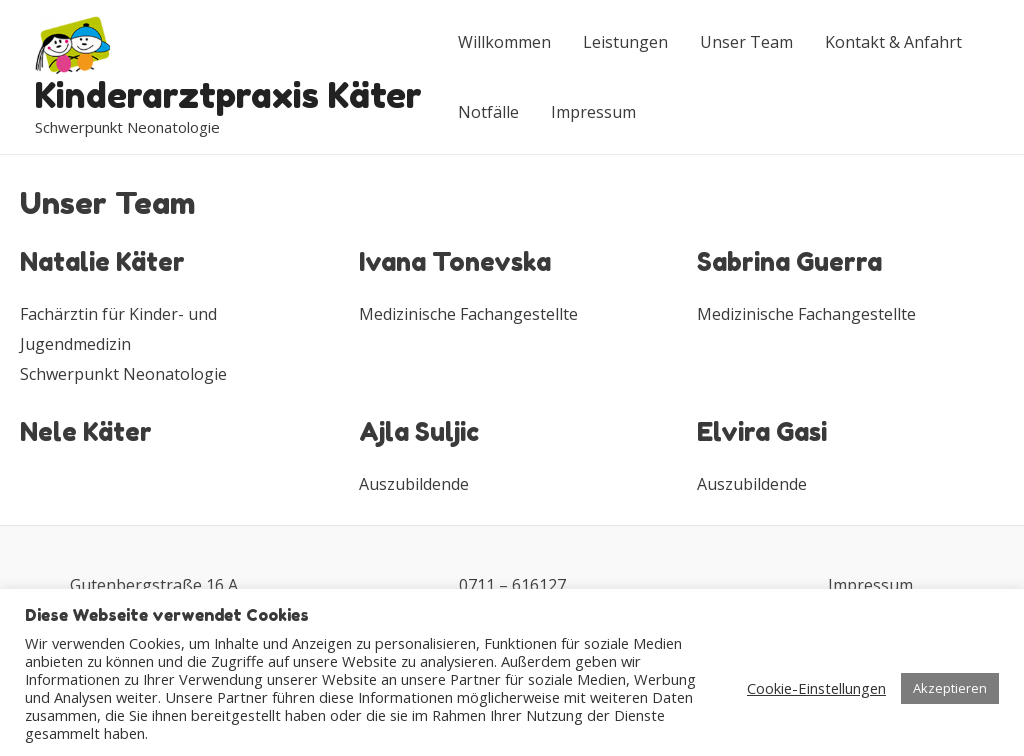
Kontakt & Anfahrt (893, 42)
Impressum (593, 112)
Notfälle (488, 112)
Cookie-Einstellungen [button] (816, 688)
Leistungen (625, 42)
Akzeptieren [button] (950, 688)
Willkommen (504, 42)
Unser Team (746, 42)
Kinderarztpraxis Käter (228, 95)
